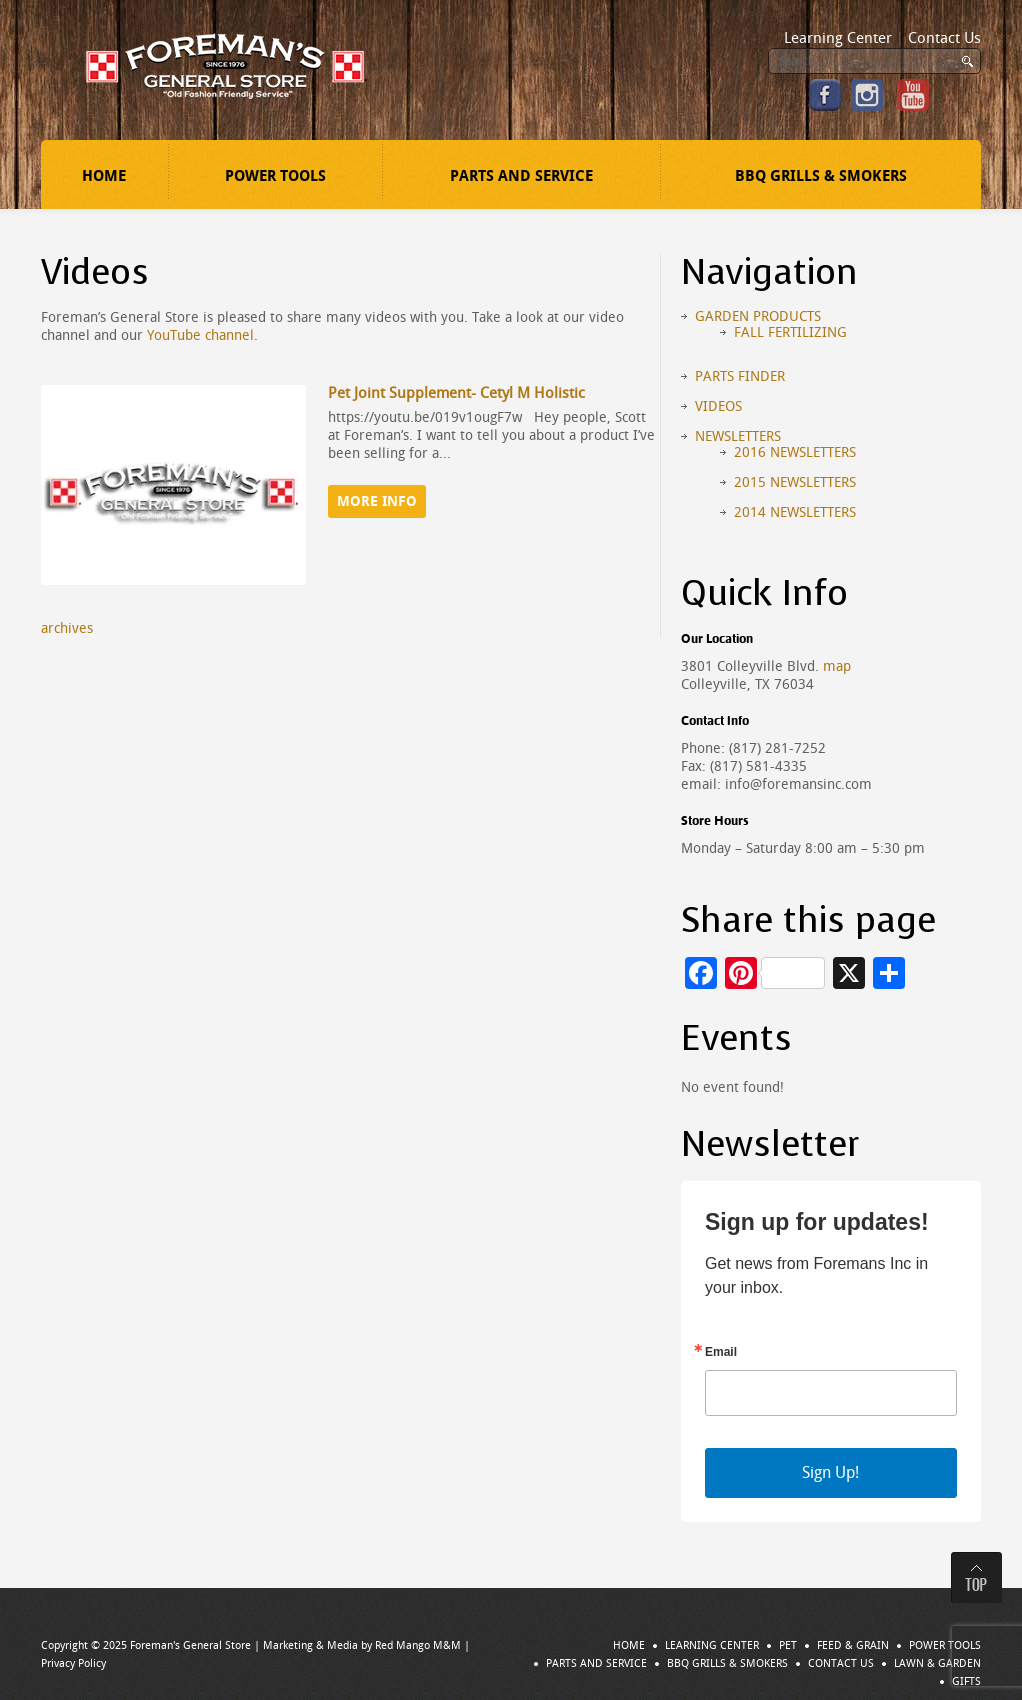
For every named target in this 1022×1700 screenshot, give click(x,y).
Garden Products (758, 316)
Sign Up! (830, 1472)
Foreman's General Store (190, 1645)
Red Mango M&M (418, 1645)
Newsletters (738, 436)
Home (104, 176)
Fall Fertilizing (790, 332)
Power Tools (275, 176)
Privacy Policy (73, 1663)
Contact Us (944, 38)
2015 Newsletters (795, 482)
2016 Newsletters (795, 452)
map (837, 666)
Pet (788, 1645)
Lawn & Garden (937, 1663)
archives (67, 628)
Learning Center (838, 38)
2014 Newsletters (795, 512)
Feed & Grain (853, 1645)
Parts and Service (521, 176)
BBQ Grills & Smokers (821, 176)
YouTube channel (200, 335)
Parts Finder (740, 376)
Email (721, 1352)
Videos (718, 406)
